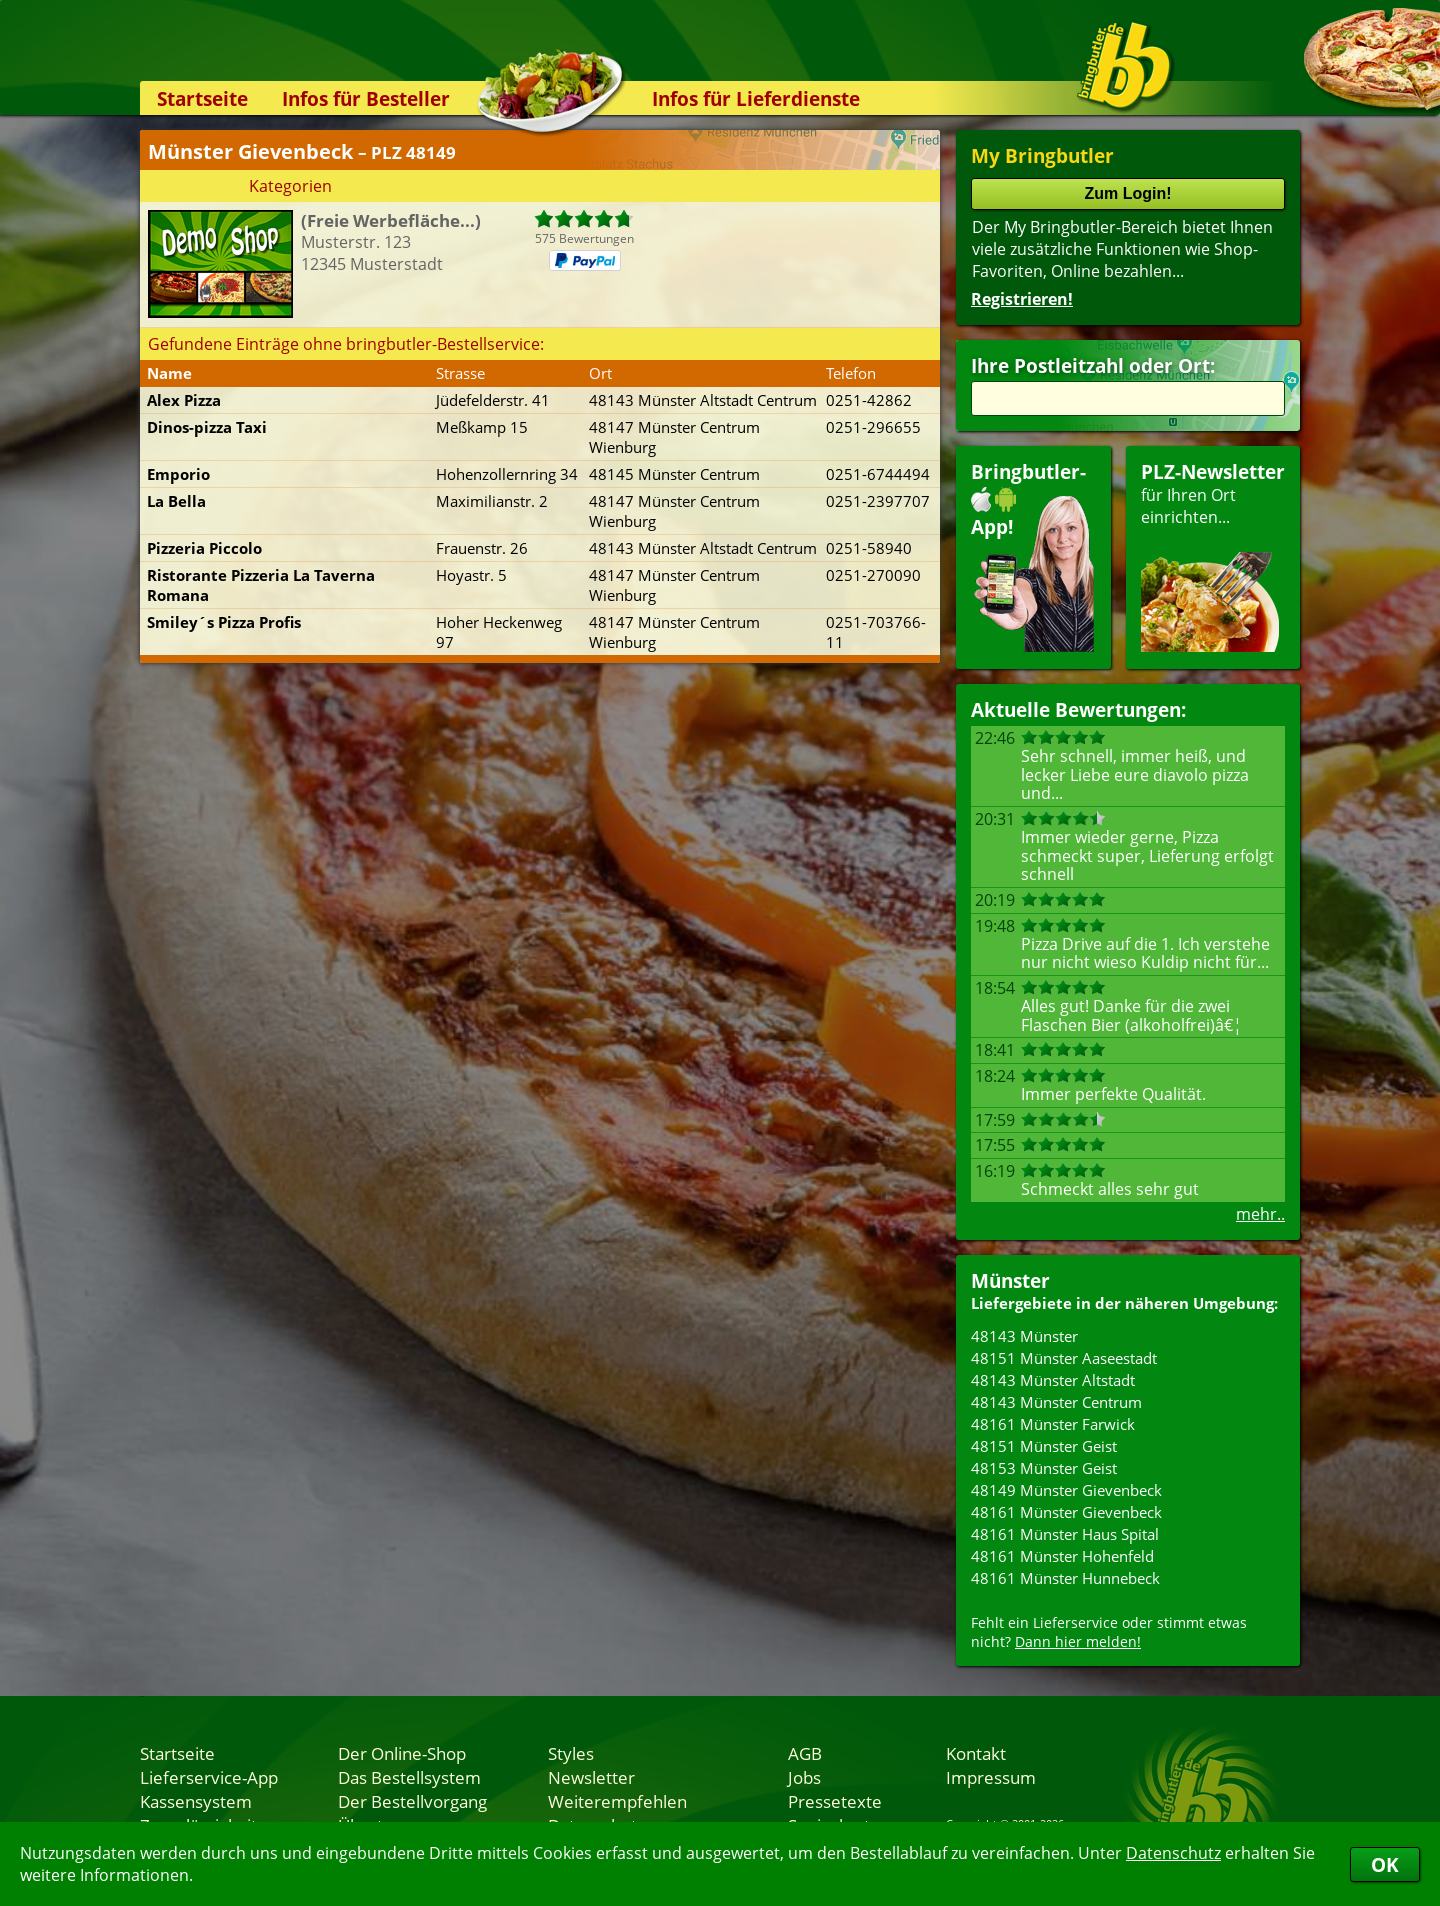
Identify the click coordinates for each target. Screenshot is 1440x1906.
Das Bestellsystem (409, 1777)
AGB (805, 1753)
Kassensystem (196, 1801)
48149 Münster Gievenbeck (1066, 1490)
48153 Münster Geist (1044, 1468)
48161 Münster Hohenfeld (1062, 1556)
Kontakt (976, 1753)
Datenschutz (1173, 1853)
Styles (571, 1753)
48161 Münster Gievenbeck (1066, 1512)
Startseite (202, 98)
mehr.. (1260, 1214)
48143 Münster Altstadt (1053, 1380)
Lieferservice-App (209, 1777)
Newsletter (591, 1777)
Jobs (804, 1777)
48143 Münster (1024, 1336)
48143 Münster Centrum (1056, 1402)
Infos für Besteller (366, 98)
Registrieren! (1022, 299)
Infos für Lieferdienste (756, 98)
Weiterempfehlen (617, 1801)
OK (1385, 1864)
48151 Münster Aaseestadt (1064, 1358)
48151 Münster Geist (1044, 1446)
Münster (1010, 1280)
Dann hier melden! (1078, 1641)
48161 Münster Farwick (1053, 1424)
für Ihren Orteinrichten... (1213, 555)
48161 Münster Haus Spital (1065, 1534)
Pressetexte (835, 1801)
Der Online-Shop (402, 1753)
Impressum (991, 1777)
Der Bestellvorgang (412, 1801)
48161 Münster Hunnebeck (1065, 1578)
